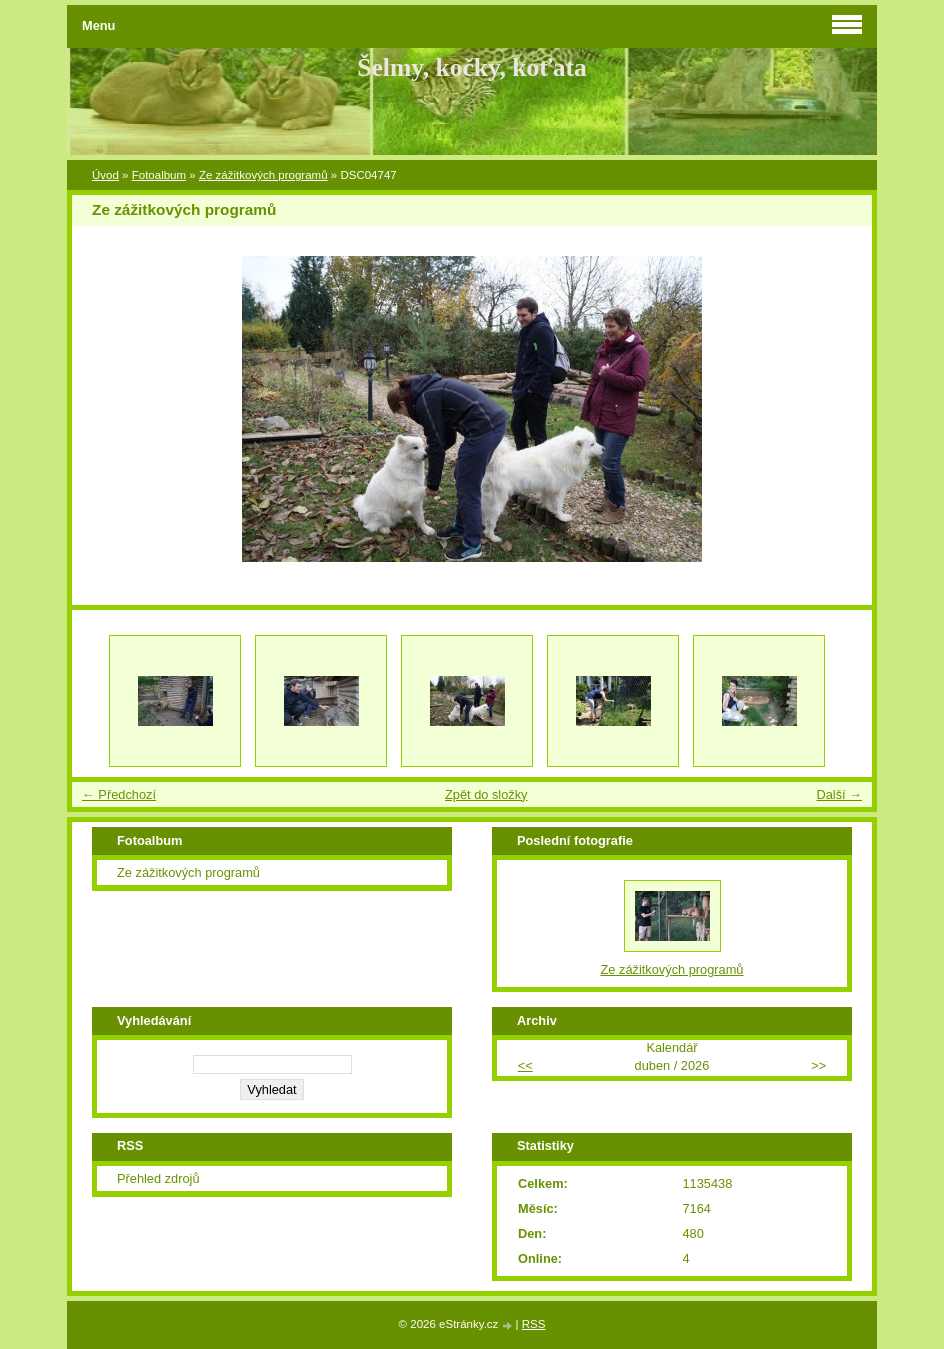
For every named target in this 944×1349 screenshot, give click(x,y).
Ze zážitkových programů (263, 175)
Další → (839, 794)
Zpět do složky (486, 794)
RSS (534, 1324)
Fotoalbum (159, 175)
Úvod (105, 175)
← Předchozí (119, 794)
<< (525, 1065)
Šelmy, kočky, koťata (472, 67)
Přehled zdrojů (158, 1178)
